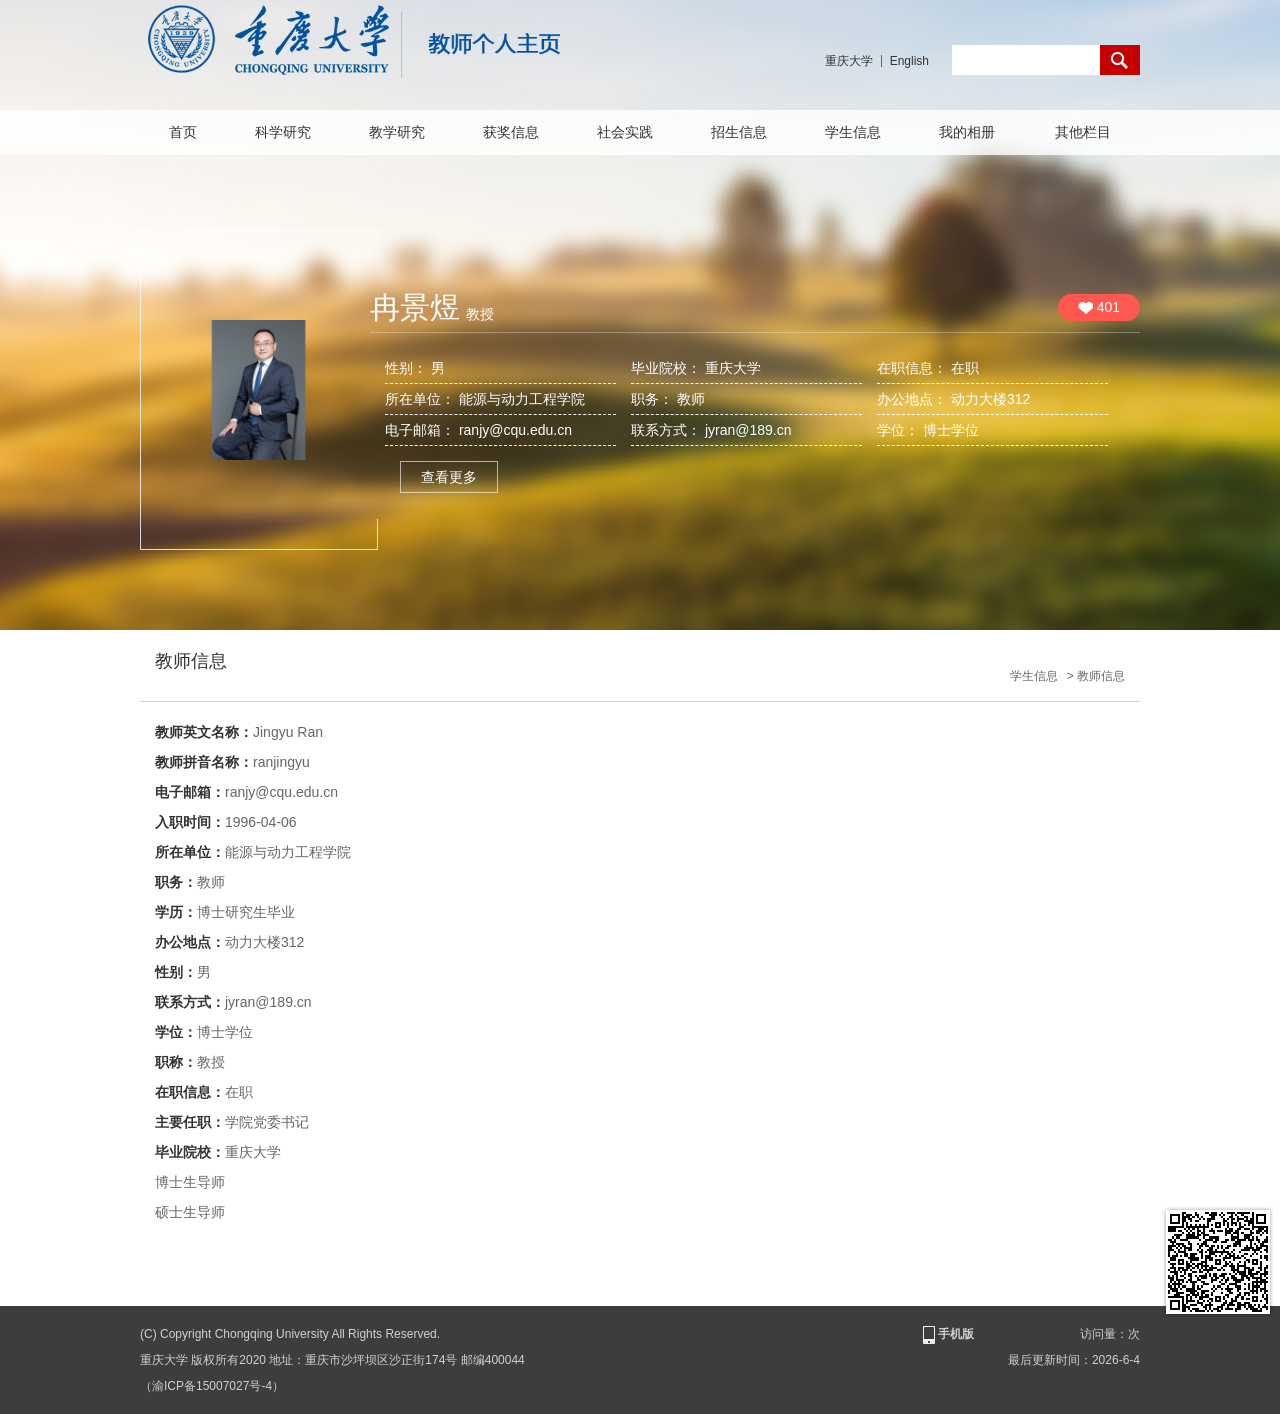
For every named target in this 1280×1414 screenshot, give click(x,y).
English (909, 61)
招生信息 (739, 132)
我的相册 (967, 132)
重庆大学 (849, 61)
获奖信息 (511, 132)
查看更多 (449, 477)
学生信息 (853, 132)
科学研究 (283, 132)
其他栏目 (1083, 132)
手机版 (947, 1335)
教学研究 (397, 132)
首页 (183, 132)
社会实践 (625, 132)
